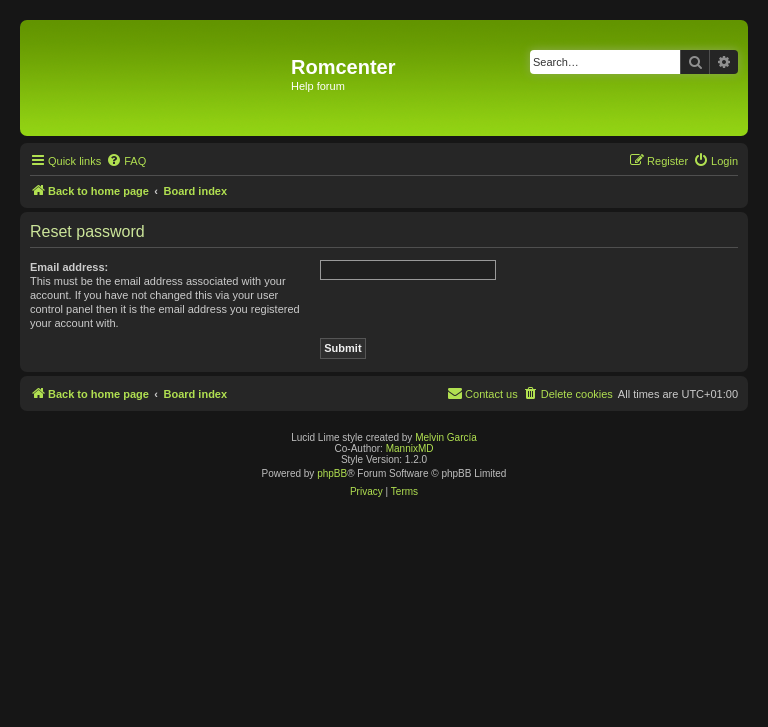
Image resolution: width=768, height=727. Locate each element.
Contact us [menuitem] (482, 393)
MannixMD (410, 448)
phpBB (332, 473)
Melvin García (446, 437)
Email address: (69, 267)
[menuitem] (126, 161)
